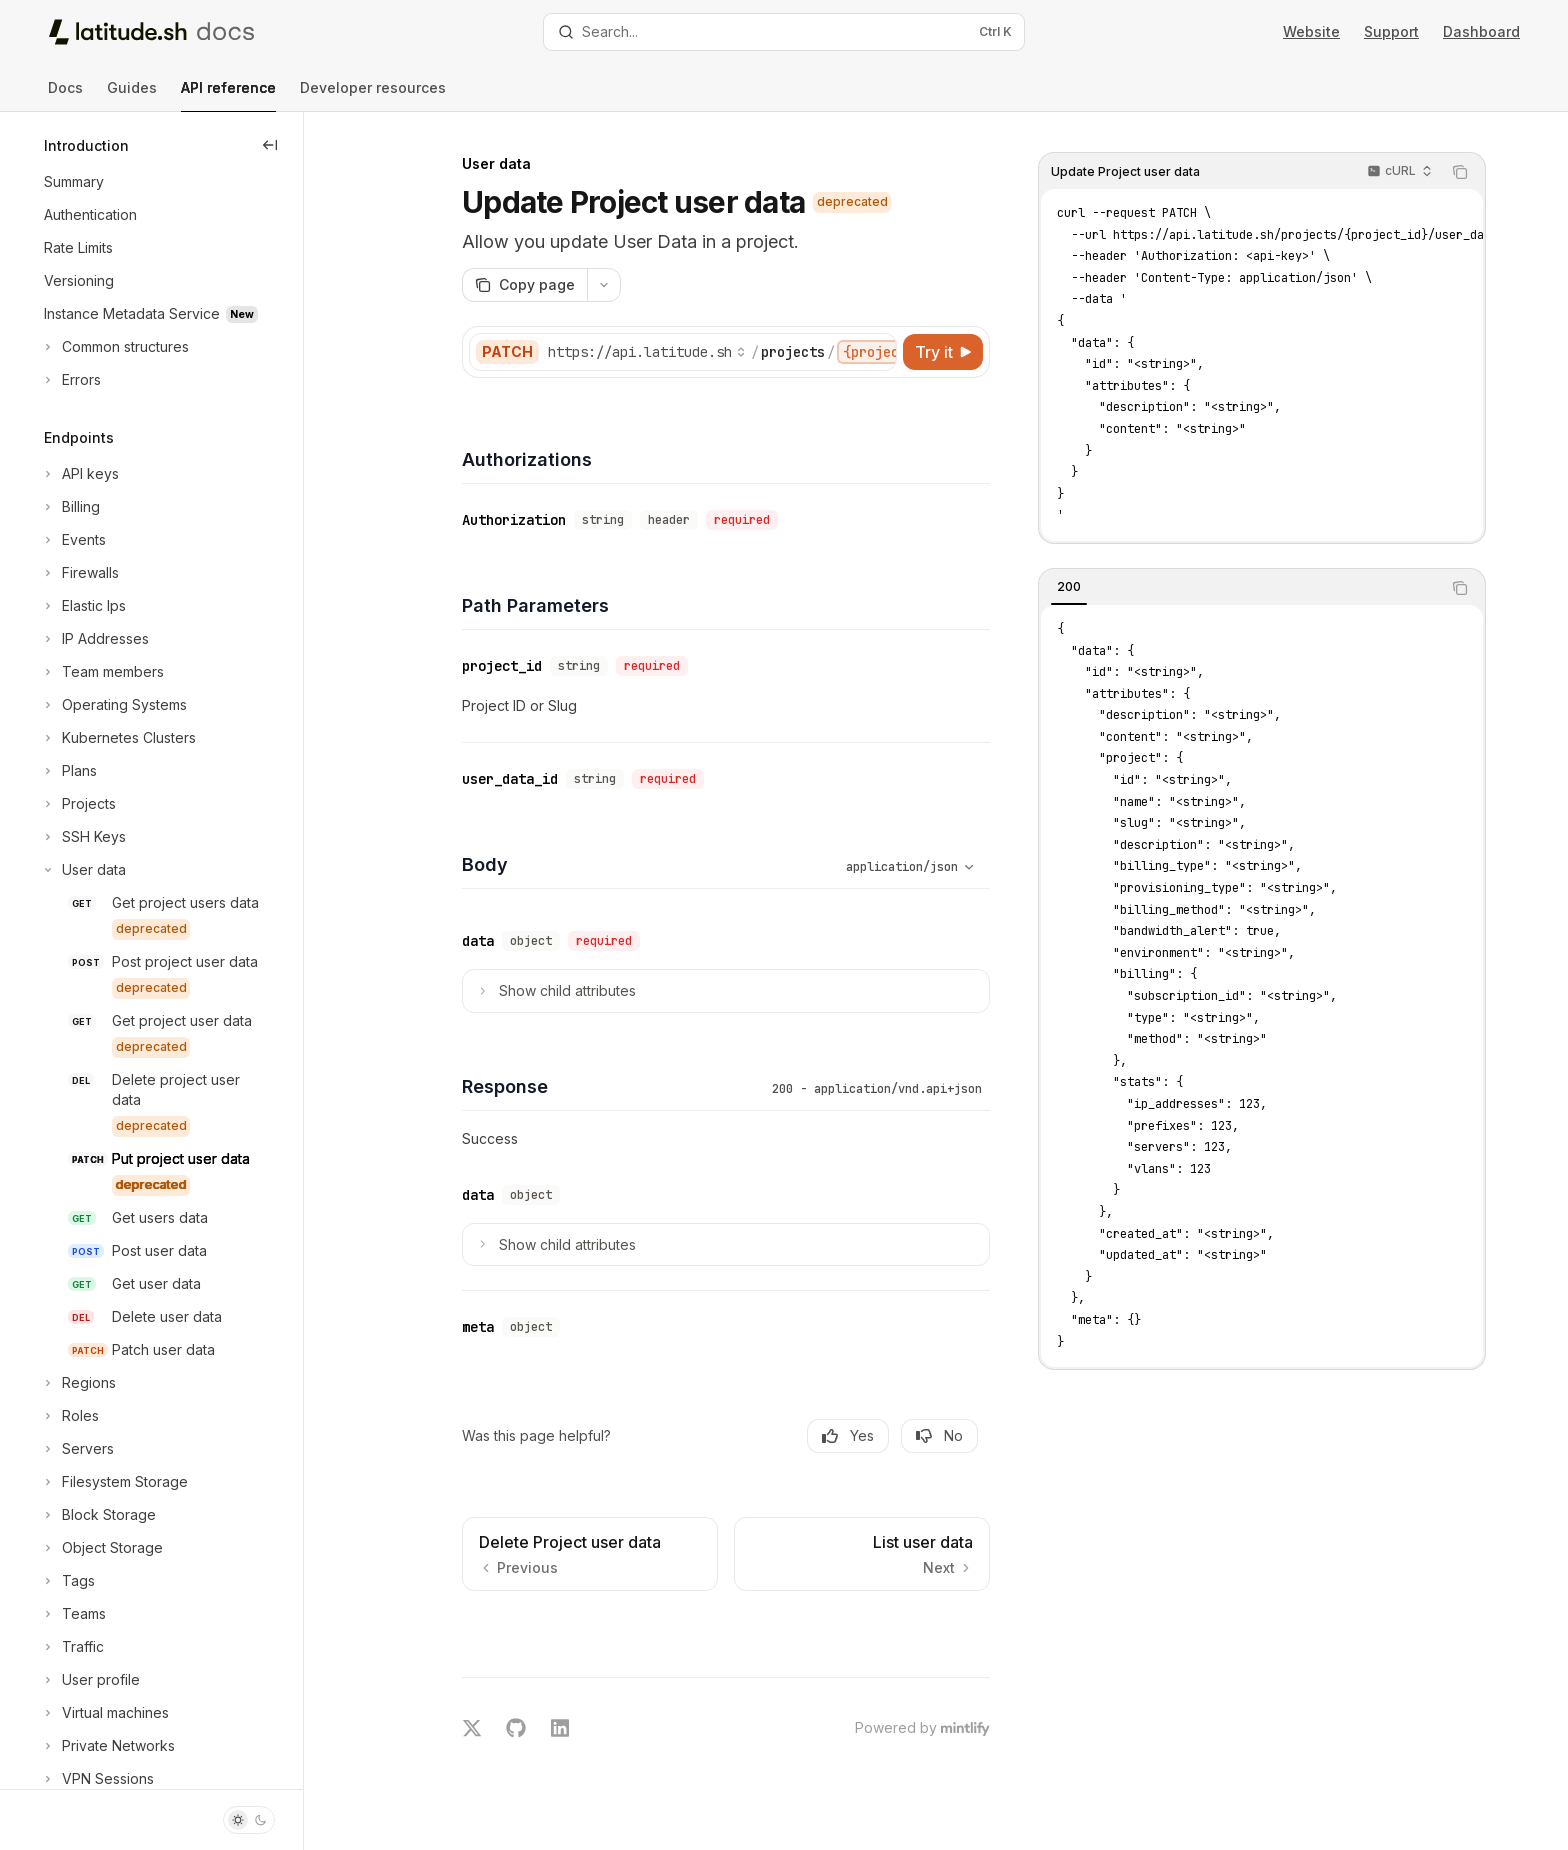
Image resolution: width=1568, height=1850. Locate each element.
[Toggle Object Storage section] (101, 1548)
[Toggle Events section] (73, 540)
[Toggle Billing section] (70, 507)
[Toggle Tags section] (67, 1581)
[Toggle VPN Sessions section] (97, 1779)
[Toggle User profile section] (90, 1680)
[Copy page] (524, 285)
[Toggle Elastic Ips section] (83, 606)
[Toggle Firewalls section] (79, 573)
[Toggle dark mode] (249, 1820)
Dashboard (1481, 31)
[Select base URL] (647, 352)
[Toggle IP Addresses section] (94, 639)
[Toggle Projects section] (78, 804)
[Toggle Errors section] (70, 380)
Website (1311, 31)
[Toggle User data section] (83, 870)
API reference (228, 95)
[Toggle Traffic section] (72, 1647)
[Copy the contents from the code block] (1460, 172)
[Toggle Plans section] (68, 771)
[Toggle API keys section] (79, 474)
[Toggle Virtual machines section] (104, 1713)
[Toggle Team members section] (102, 672)
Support (1391, 31)
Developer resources (373, 95)
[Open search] (784, 32)
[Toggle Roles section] (69, 1416)
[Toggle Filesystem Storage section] (114, 1482)
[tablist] (1240, 588)
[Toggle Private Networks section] (107, 1746)
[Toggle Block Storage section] (98, 1515)
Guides (132, 95)
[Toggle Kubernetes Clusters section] (118, 738)
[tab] (1069, 587)
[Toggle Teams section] (73, 1614)
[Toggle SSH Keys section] (83, 837)
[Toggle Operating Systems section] (113, 705)
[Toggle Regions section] (78, 1383)
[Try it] (943, 352)
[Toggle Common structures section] (114, 347)
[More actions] (604, 285)
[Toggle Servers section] (77, 1449)
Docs (65, 95)
